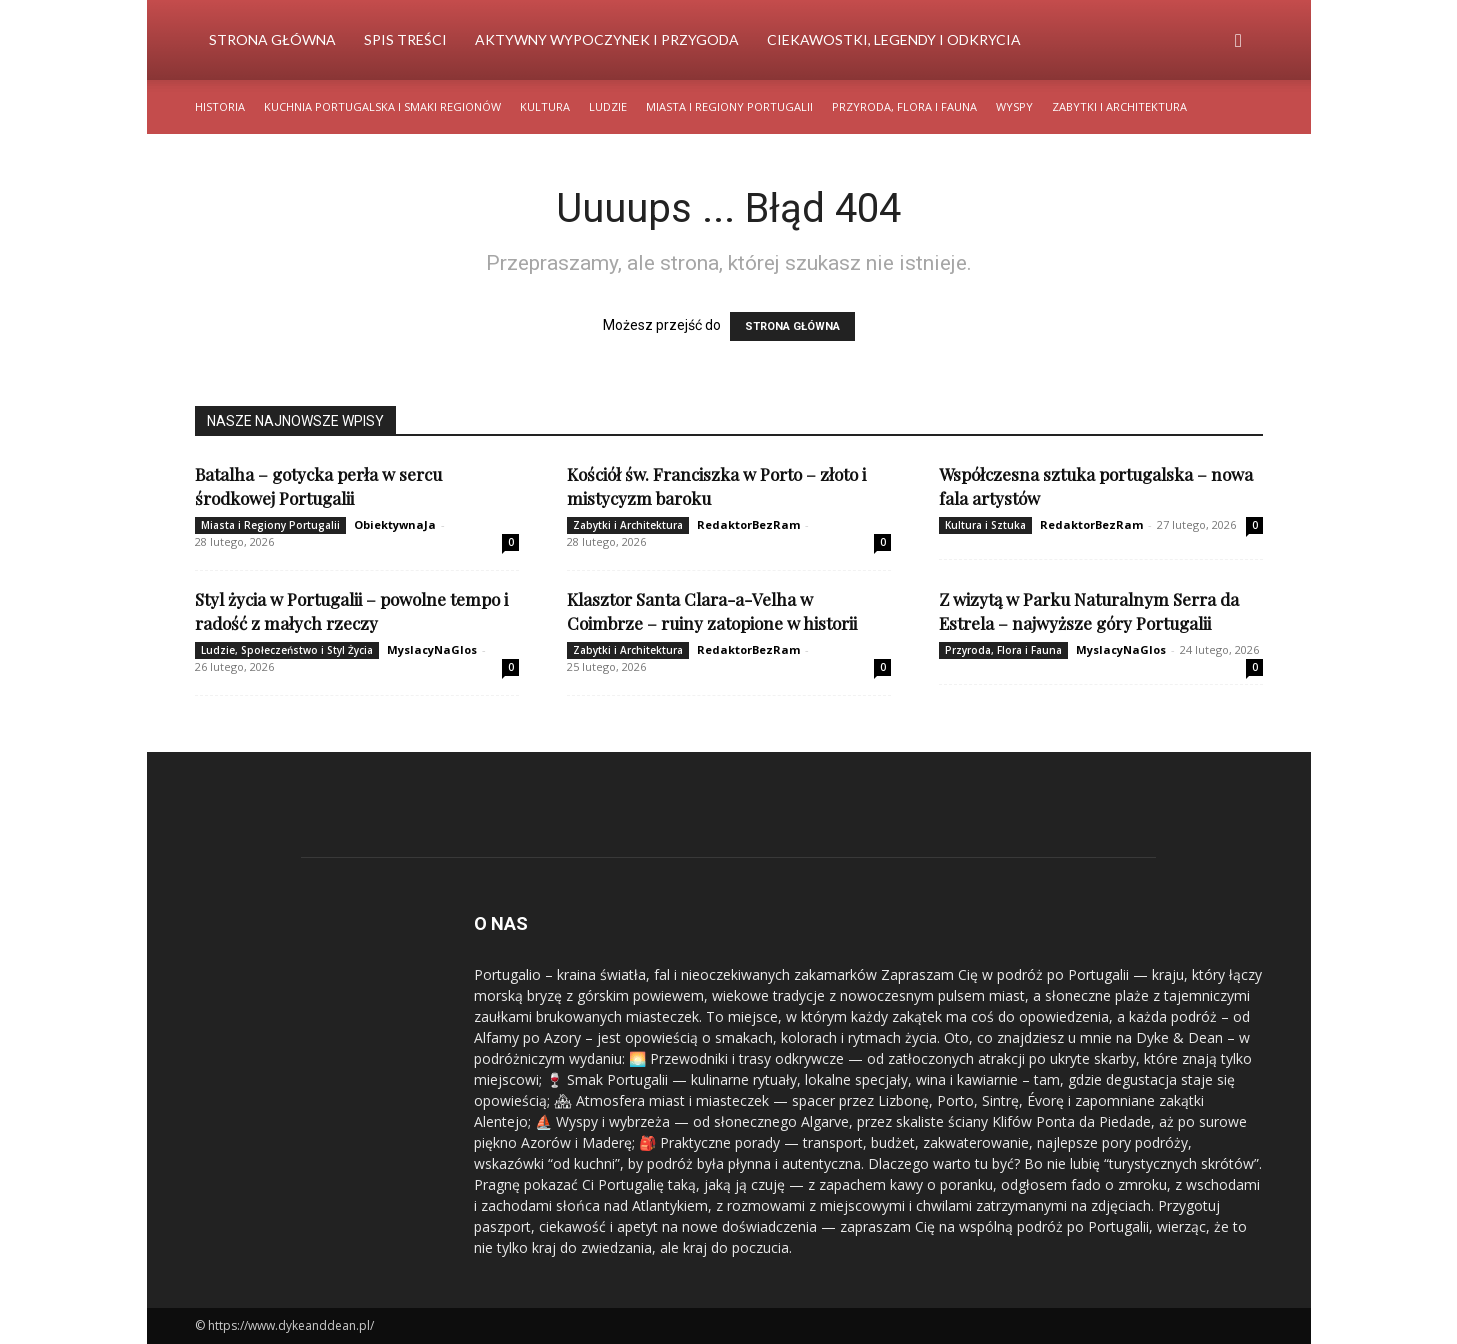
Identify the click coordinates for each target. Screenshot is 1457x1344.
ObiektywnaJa (395, 524)
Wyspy (1014, 106)
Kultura (545, 106)
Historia (220, 106)
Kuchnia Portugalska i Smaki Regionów (382, 106)
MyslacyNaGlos (432, 649)
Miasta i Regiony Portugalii (729, 106)
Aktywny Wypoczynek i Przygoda (607, 39)
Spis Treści (405, 39)
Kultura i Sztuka (985, 525)
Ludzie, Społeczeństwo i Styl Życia (287, 650)
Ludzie (608, 106)
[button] (1239, 41)
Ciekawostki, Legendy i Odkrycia (894, 39)
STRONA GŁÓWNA (792, 326)
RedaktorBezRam (748, 524)
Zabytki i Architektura (1119, 106)
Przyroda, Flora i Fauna (904, 106)
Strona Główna (272, 39)
